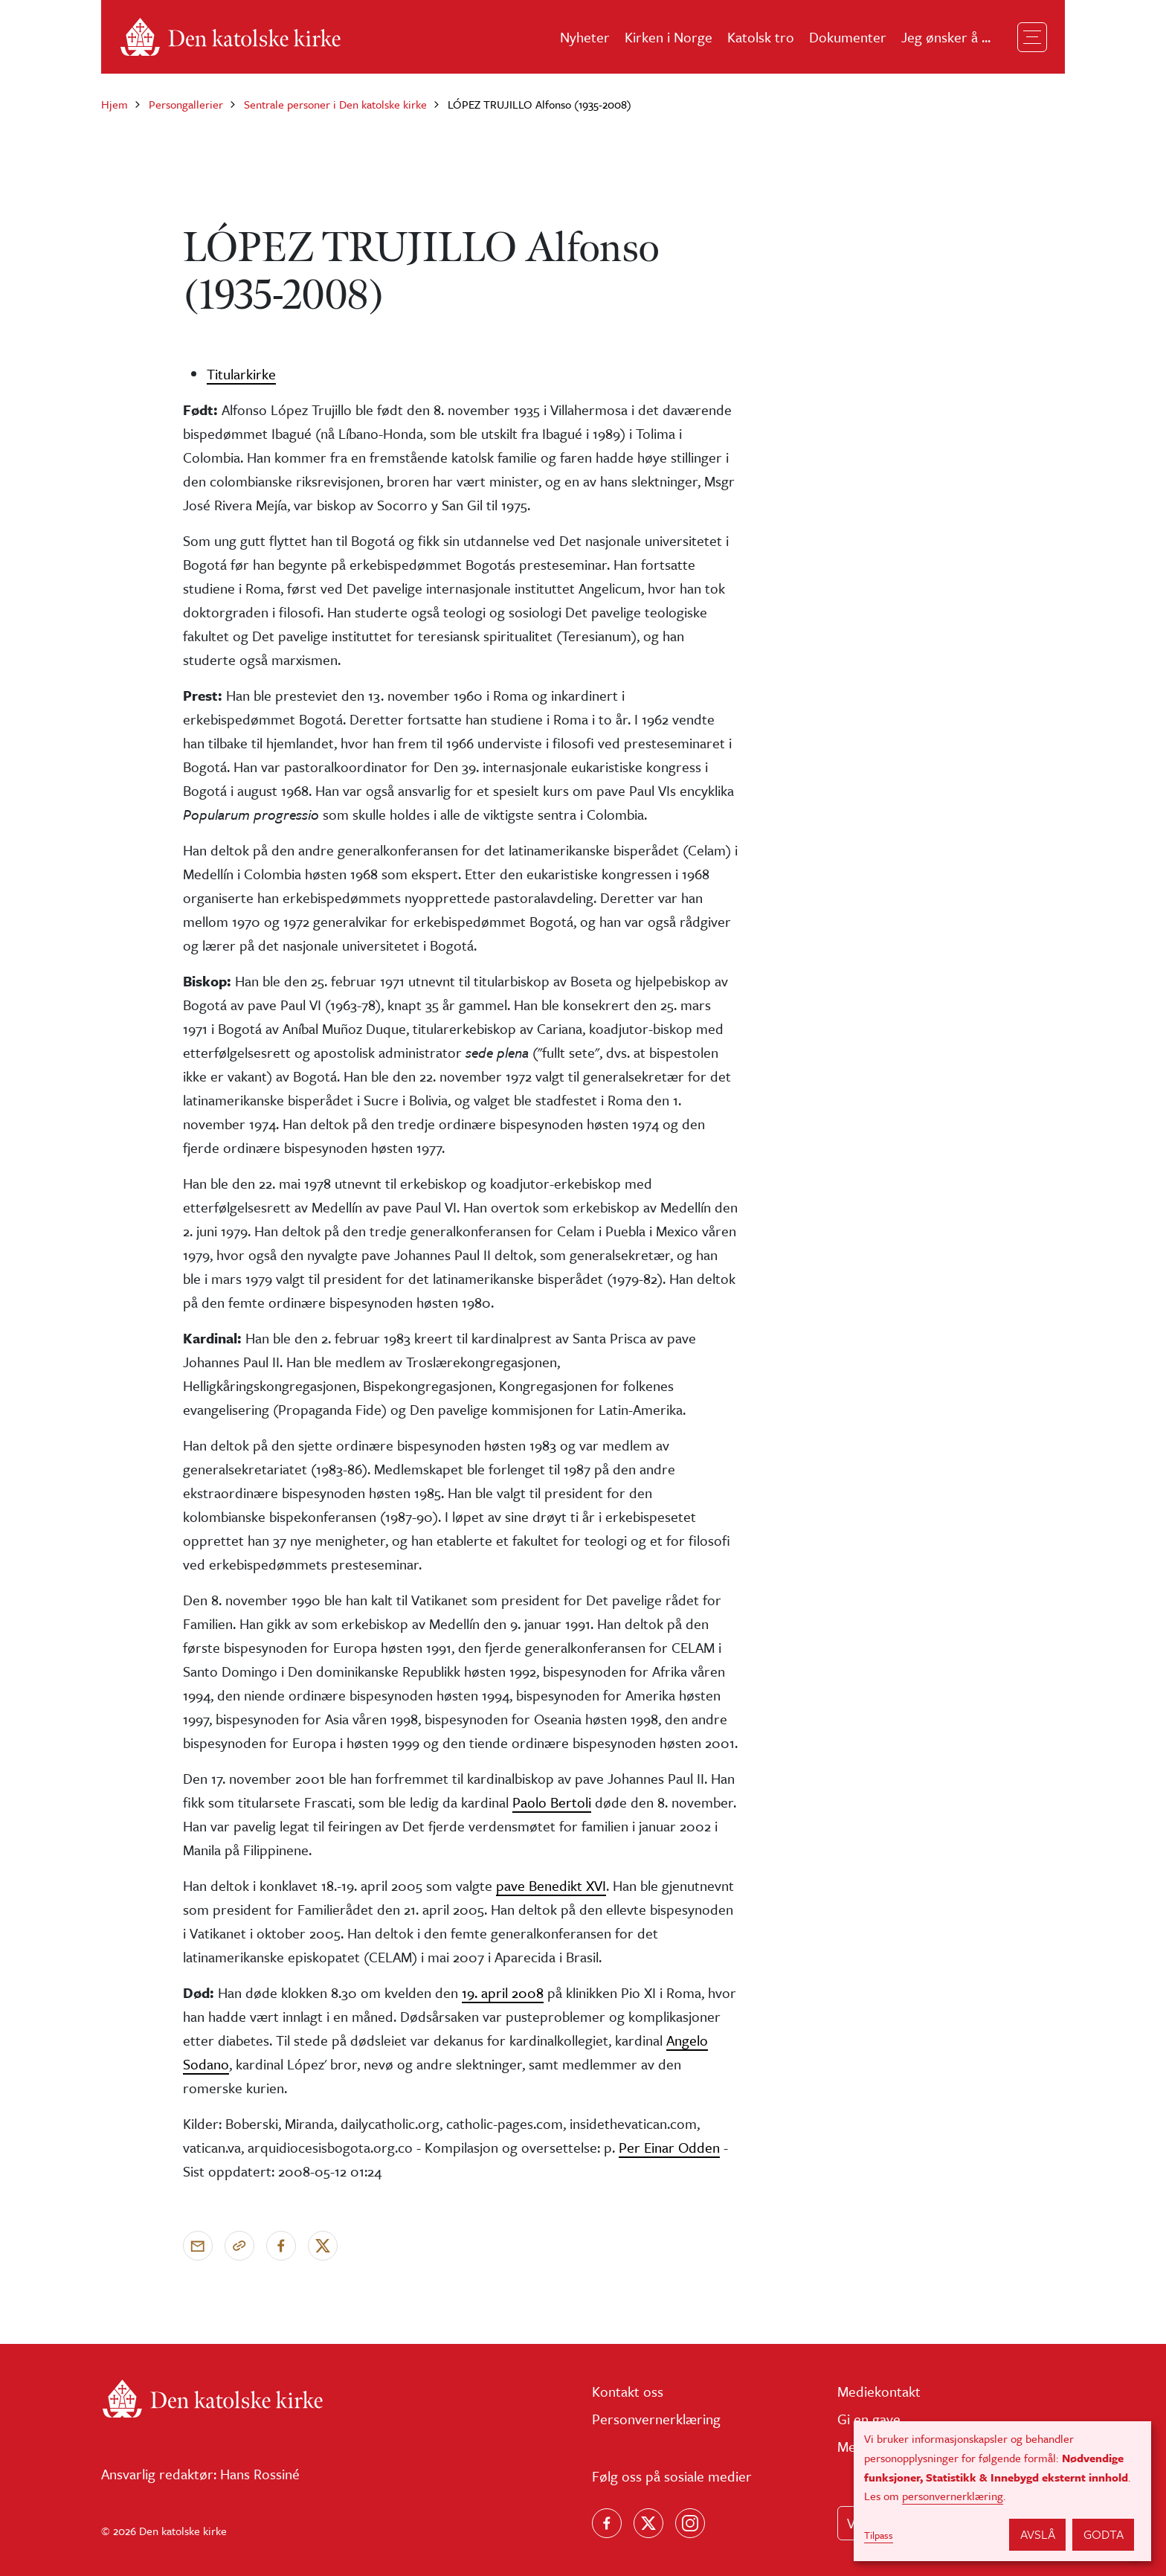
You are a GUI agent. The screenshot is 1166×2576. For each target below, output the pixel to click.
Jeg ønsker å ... (946, 37)
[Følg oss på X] (648, 2523)
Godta (1103, 2534)
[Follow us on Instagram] (690, 2523)
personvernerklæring (952, 2495)
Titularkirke (241, 374)
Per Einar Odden (669, 2147)
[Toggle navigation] (1032, 37)
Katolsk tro (760, 37)
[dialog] (1002, 2491)
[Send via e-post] (198, 2246)
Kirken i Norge (668, 37)
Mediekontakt (879, 2391)
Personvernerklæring (656, 2419)
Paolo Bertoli (551, 1802)
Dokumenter (847, 37)
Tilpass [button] (878, 2535)
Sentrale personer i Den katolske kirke (335, 104)
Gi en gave (869, 2419)
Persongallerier (186, 104)
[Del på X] (323, 2246)
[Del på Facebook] (281, 2246)
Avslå (1037, 2534)
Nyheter (585, 37)
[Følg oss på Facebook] (607, 2523)
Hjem (114, 104)
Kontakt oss (627, 2391)
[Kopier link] (239, 2246)
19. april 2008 (503, 1992)
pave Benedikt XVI (551, 1885)
